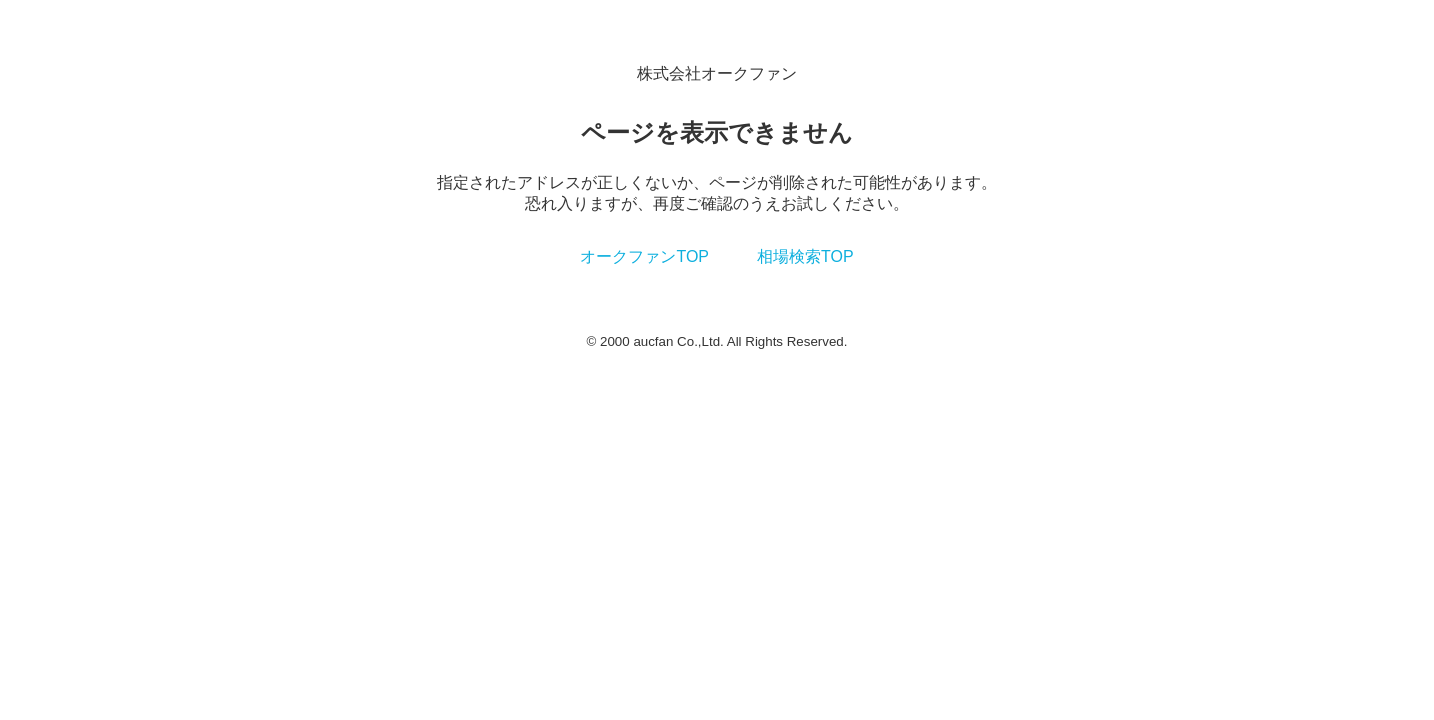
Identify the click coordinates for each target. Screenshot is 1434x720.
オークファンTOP (644, 256)
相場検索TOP (805, 256)
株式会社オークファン (717, 73)
